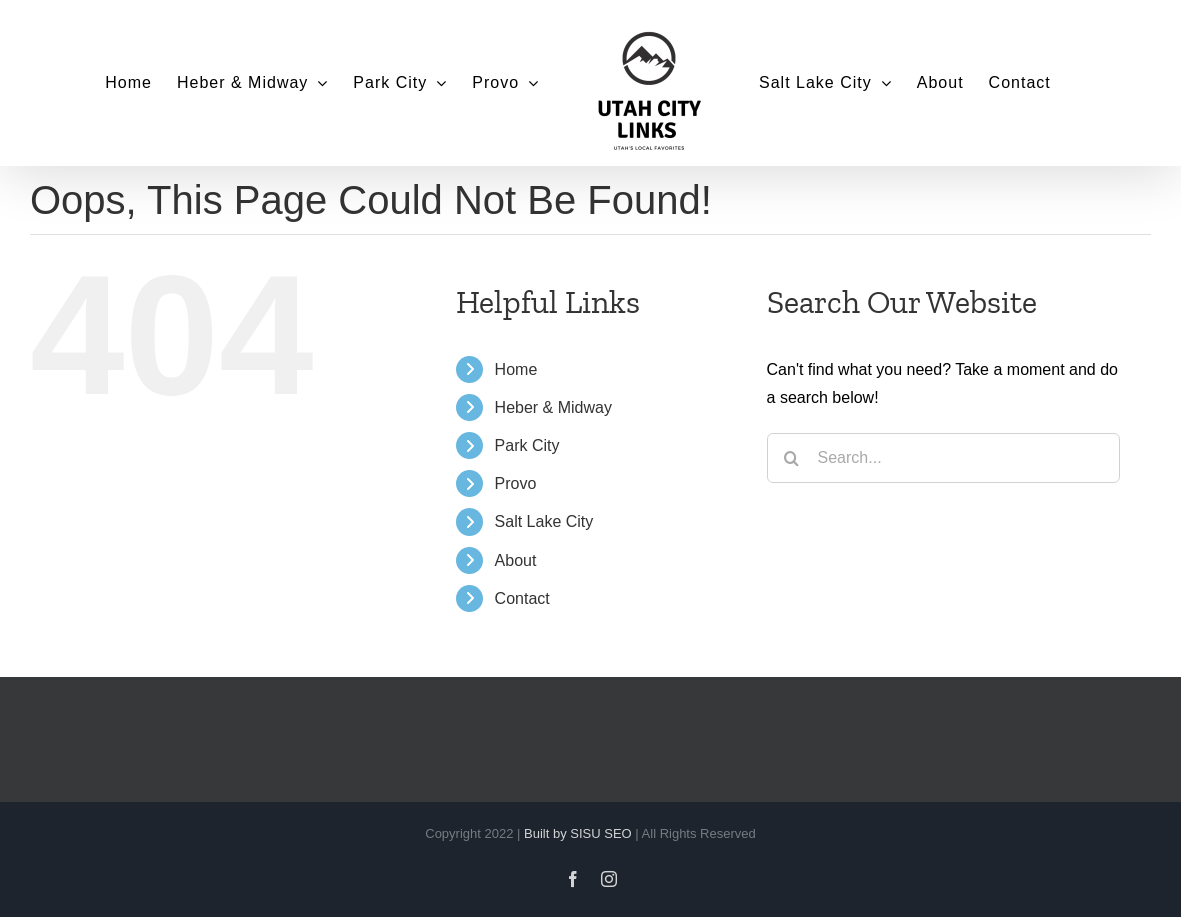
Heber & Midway (553, 407)
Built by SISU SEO (578, 833)
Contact (522, 598)
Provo (516, 483)
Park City (527, 445)
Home (516, 369)
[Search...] (944, 458)
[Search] (792, 458)
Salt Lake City (544, 521)
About (516, 560)
